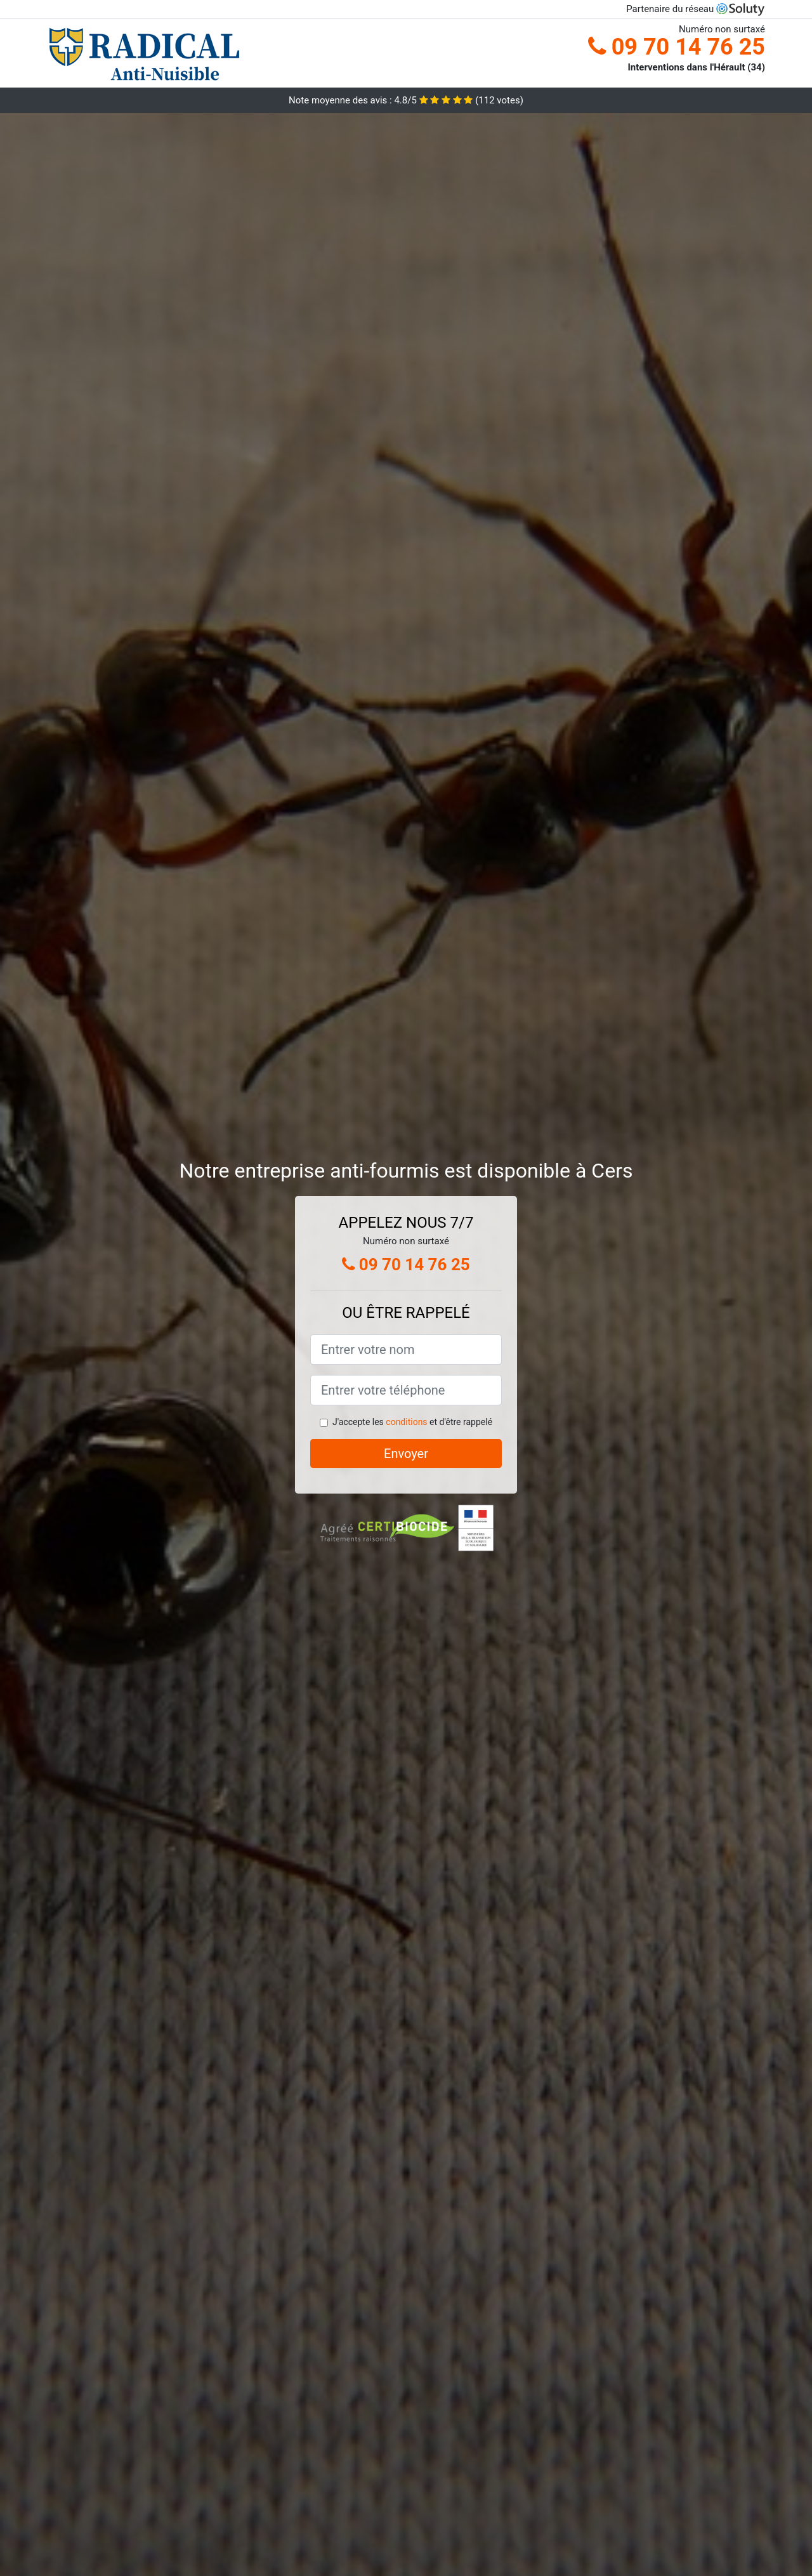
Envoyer (406, 1453)
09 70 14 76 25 (676, 47)
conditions (406, 1422)
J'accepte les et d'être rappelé (412, 1422)
